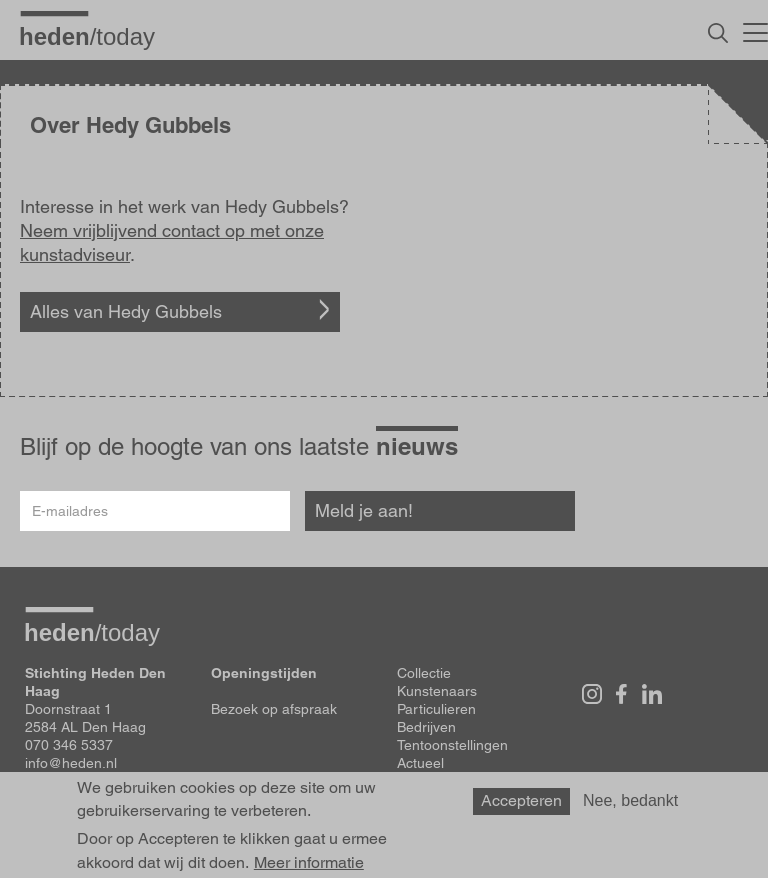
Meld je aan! (364, 510)
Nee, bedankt (630, 800)
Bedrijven (426, 727)
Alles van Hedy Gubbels (126, 311)
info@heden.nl (71, 763)
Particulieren (436, 709)
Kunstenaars (437, 691)
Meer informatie (309, 863)
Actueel (420, 763)
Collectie (424, 673)
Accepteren (521, 800)
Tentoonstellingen (452, 745)
